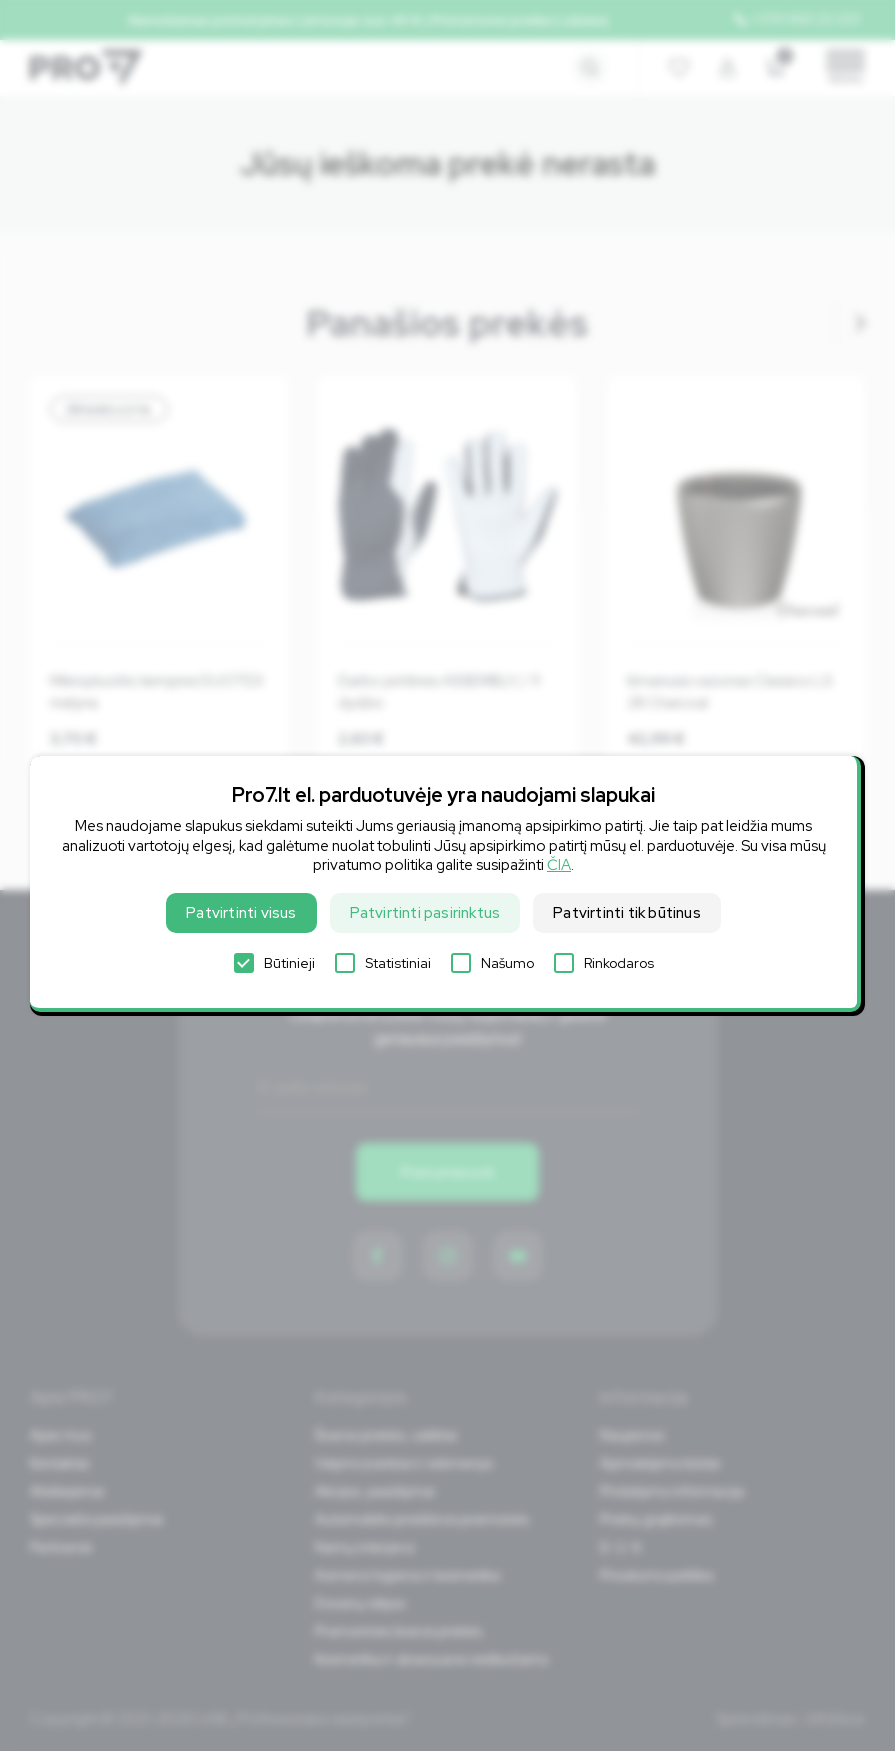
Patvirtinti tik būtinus (627, 913)
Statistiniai (383, 963)
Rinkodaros (604, 963)
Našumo (492, 963)
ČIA (559, 865)
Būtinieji (274, 963)
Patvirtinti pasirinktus (425, 913)
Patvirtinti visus (241, 913)
